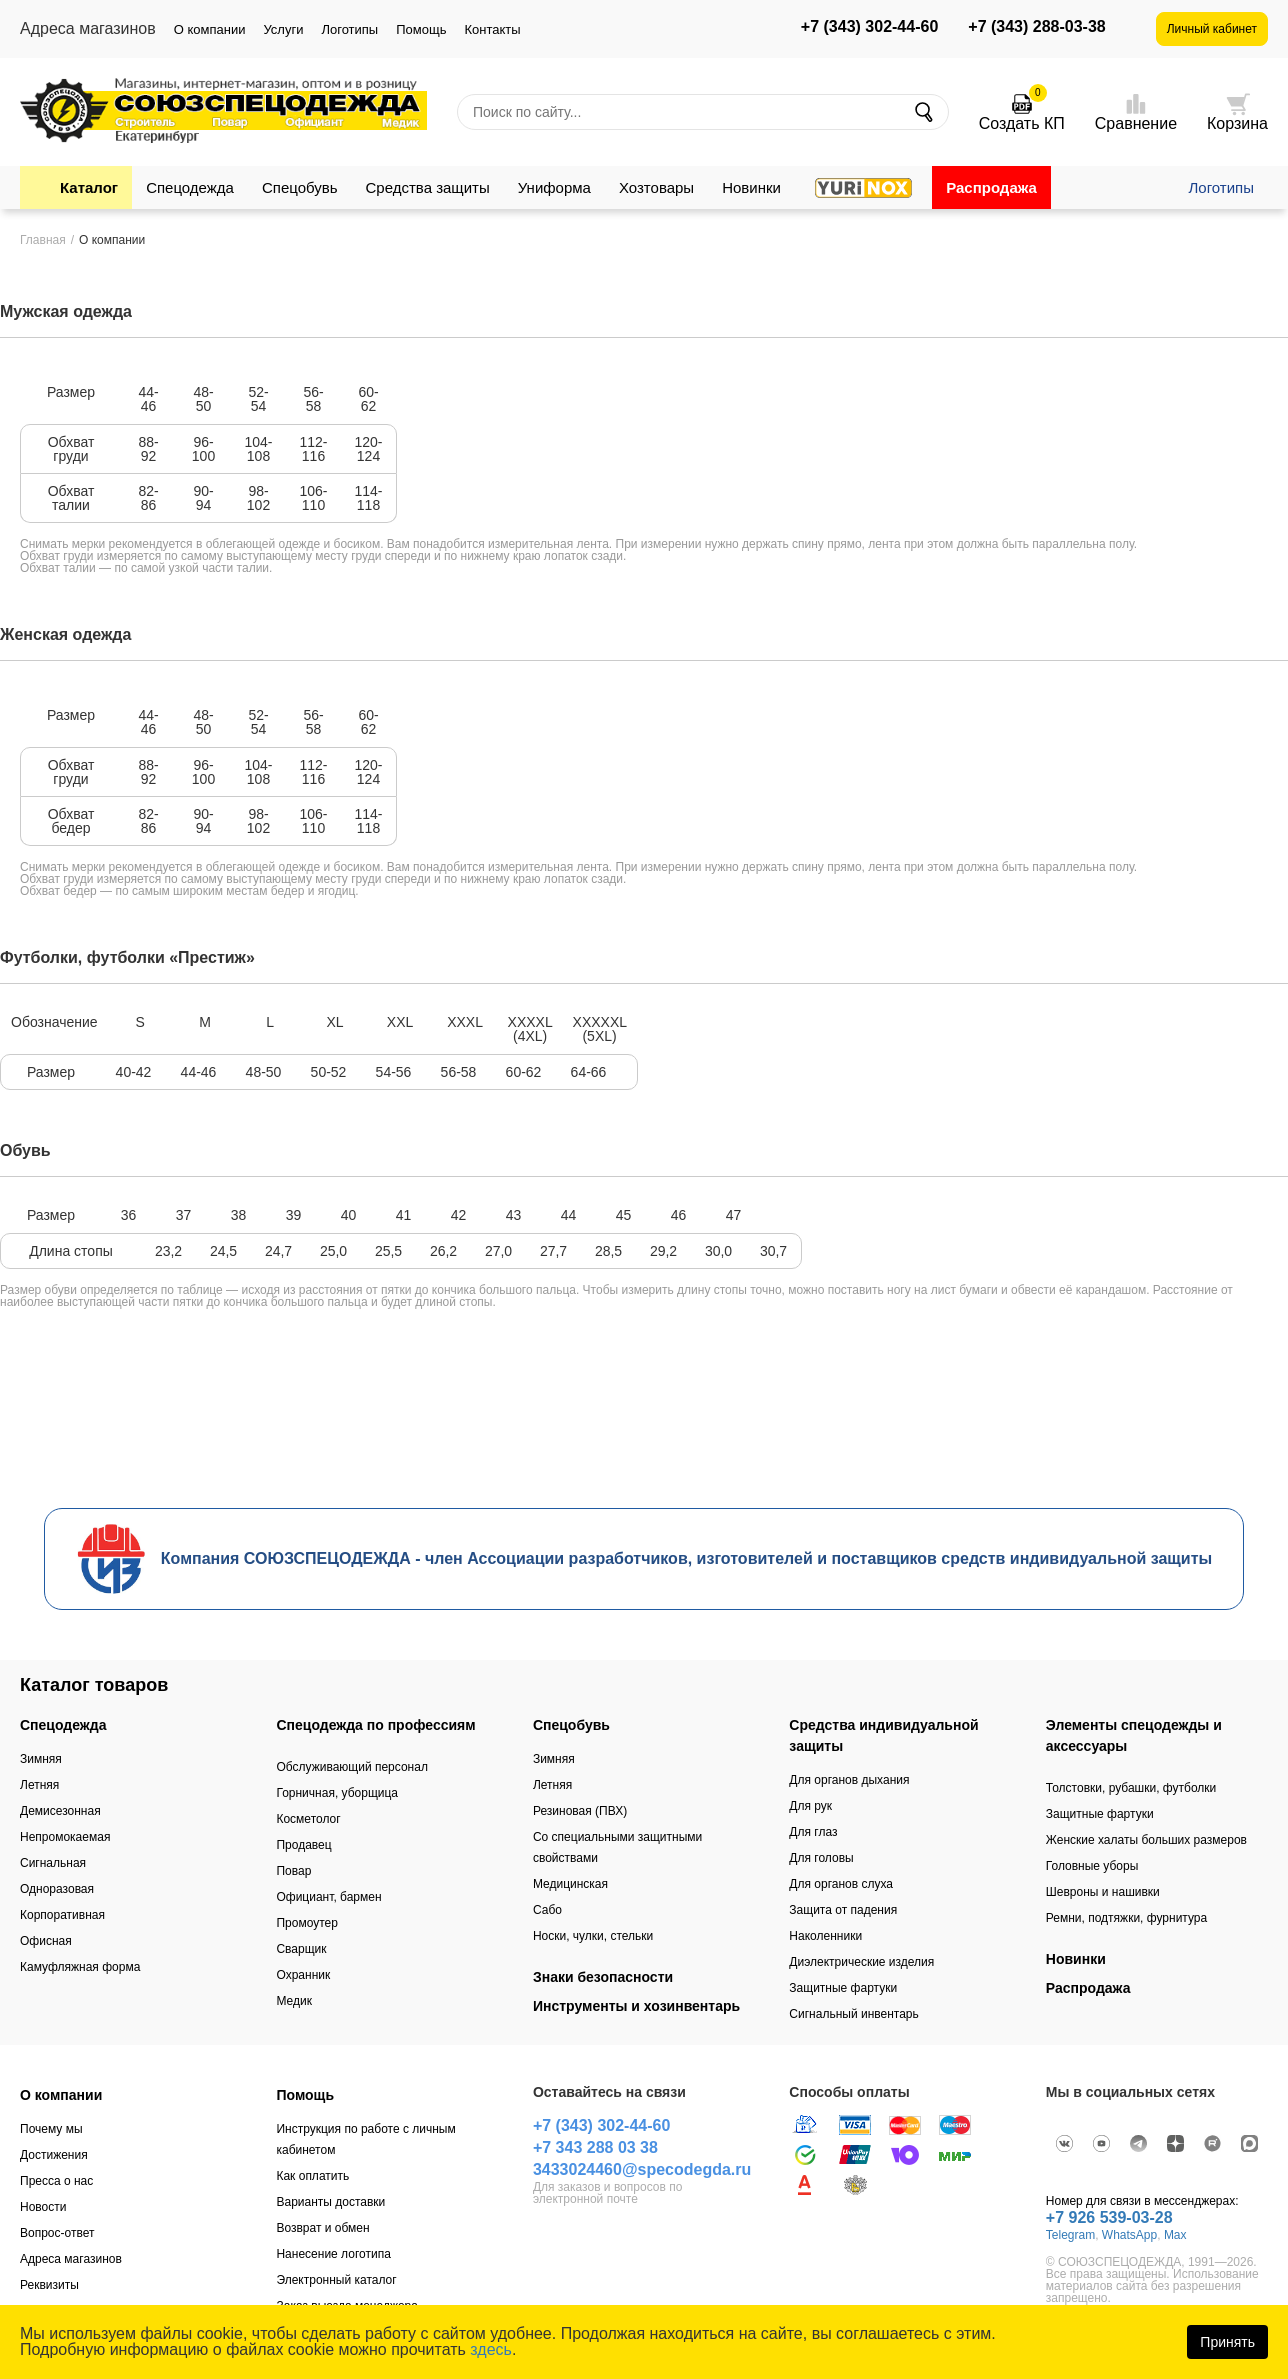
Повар (293, 1871)
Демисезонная (60, 1811)
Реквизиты (49, 2285)
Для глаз (813, 1832)
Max (1175, 2235)
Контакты (492, 29)
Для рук (810, 1806)
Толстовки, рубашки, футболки (1131, 1788)
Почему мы (51, 2129)
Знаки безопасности (603, 1977)
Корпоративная (62, 1915)
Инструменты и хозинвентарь (636, 2006)
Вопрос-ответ (57, 2233)
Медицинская (570, 1884)
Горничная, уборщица (337, 1793)
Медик (294, 2001)
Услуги (283, 29)
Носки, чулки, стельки (593, 1936)
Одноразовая (57, 1889)
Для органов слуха (841, 1884)
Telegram (1070, 2235)
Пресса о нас (56, 2181)
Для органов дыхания (849, 1780)
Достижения (54, 2155)
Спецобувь (300, 187)
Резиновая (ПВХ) (580, 1811)
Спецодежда (190, 187)
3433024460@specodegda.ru (642, 2169)
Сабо (547, 1910)
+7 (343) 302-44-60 (869, 27)
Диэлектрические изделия (861, 1962)
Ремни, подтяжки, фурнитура (1126, 1918)
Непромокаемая (65, 1837)
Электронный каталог (336, 2280)
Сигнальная (53, 1863)
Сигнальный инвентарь (853, 2014)
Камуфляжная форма (80, 1967)
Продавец (303, 1845)
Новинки (751, 187)
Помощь (421, 29)
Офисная (46, 1941)
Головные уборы (1092, 1866)
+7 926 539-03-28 (1109, 2217)
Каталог (89, 187)
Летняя (39, 1785)
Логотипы (349, 29)
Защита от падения (843, 1910)
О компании (210, 29)
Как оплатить (312, 2176)
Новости (43, 2207)
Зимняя (41, 1759)
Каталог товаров (94, 1685)
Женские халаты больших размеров (1146, 1840)
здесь (491, 2349)
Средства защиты (428, 187)
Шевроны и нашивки (1103, 1892)
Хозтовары (656, 187)
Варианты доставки (330, 2202)
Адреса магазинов (71, 2259)
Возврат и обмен (322, 2228)
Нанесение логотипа (333, 2254)
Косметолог (308, 1819)
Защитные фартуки (843, 1988)
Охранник (303, 1975)
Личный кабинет (1212, 29)
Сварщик (301, 1949)
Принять (1227, 2342)
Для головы (821, 1858)
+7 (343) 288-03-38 (1036, 27)
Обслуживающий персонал (351, 1767)
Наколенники (825, 1936)
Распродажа (991, 187)
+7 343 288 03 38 (595, 2147)
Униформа (554, 187)
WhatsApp (1129, 2235)
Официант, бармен (328, 1897)
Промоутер (306, 1923)
